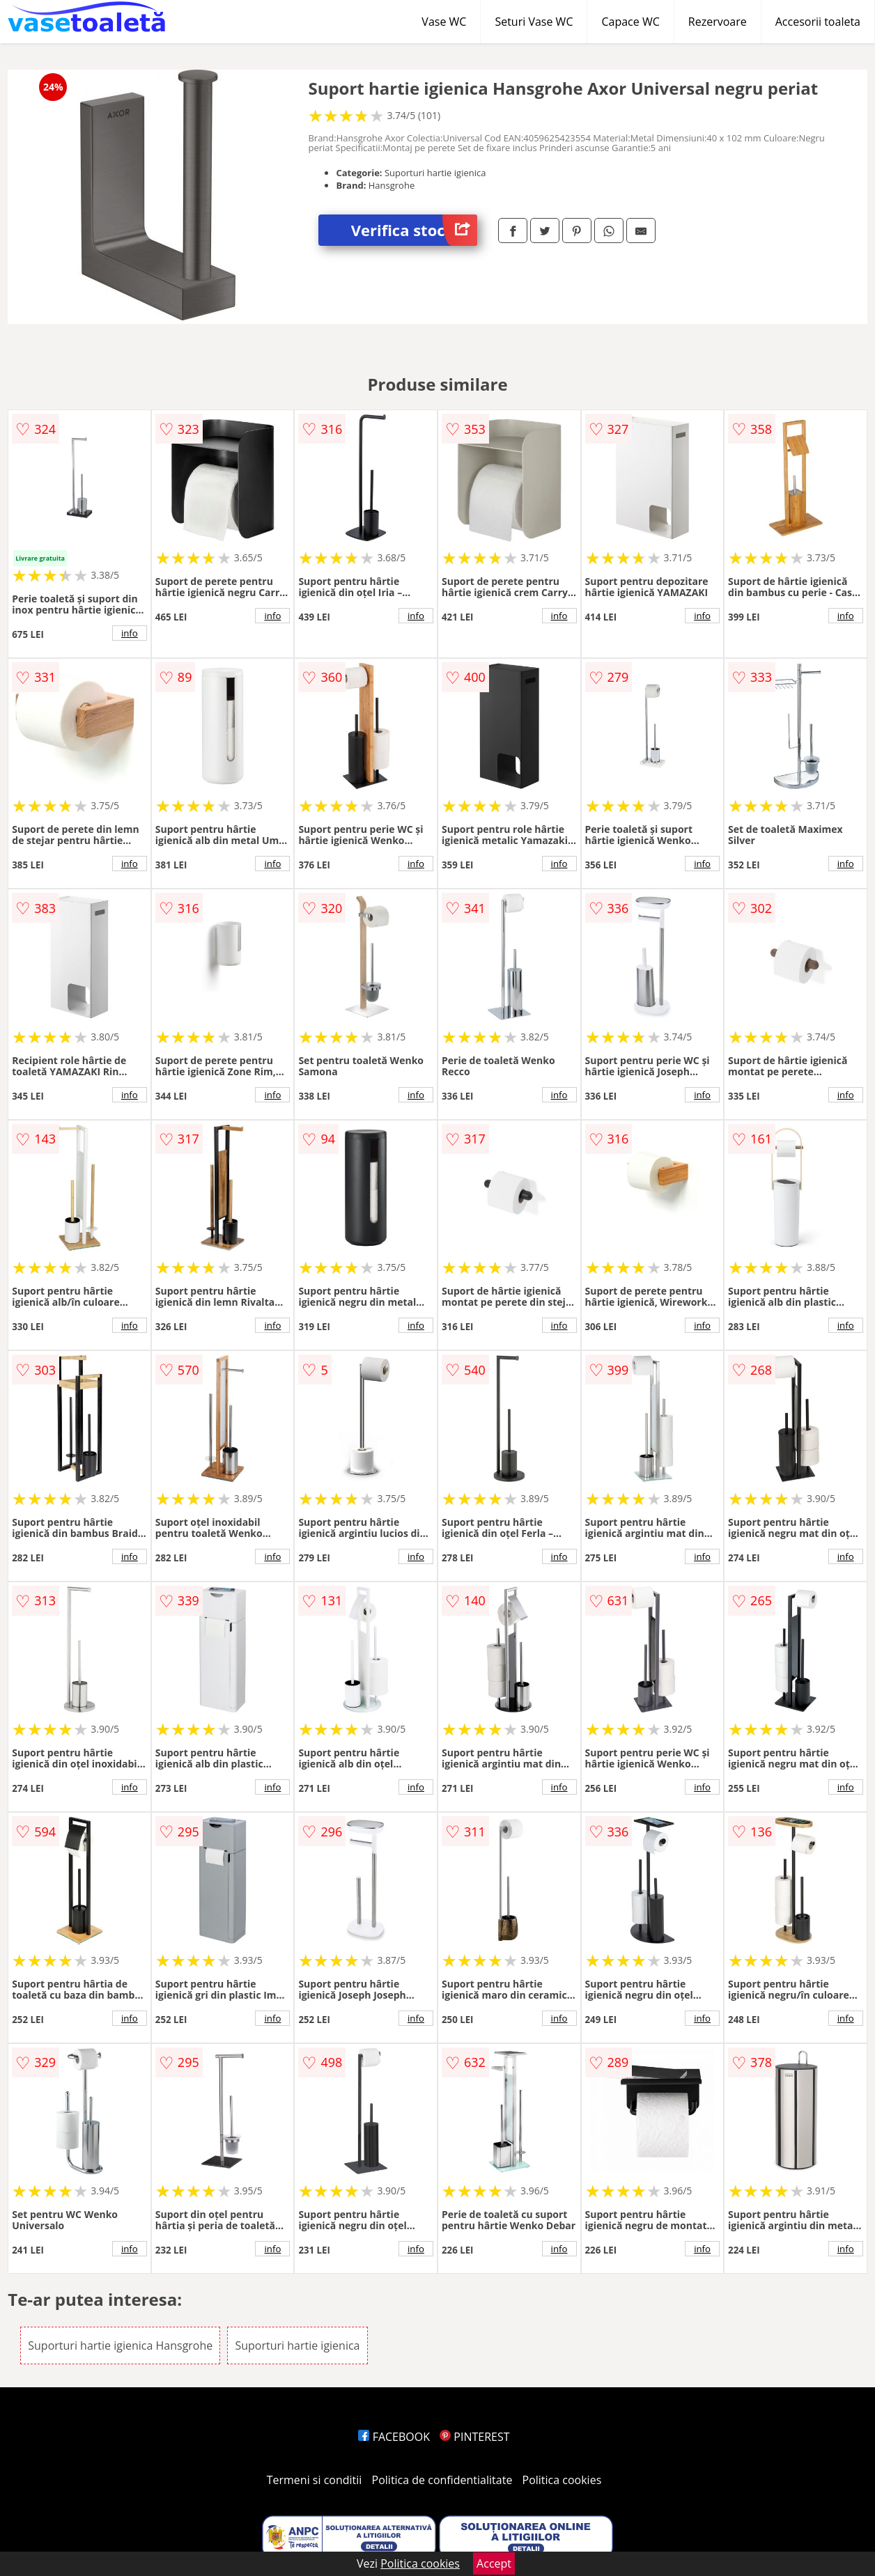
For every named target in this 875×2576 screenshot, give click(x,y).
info (129, 633)
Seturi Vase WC (534, 21)
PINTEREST (474, 2436)
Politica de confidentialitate (442, 2480)
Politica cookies (562, 2480)
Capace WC (630, 21)
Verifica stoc (414, 230)
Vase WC (443, 21)
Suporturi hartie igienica (297, 2345)
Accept (494, 2563)
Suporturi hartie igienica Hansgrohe (120, 2345)
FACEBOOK (394, 2436)
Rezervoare (717, 21)
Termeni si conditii (314, 2480)
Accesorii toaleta (817, 21)
